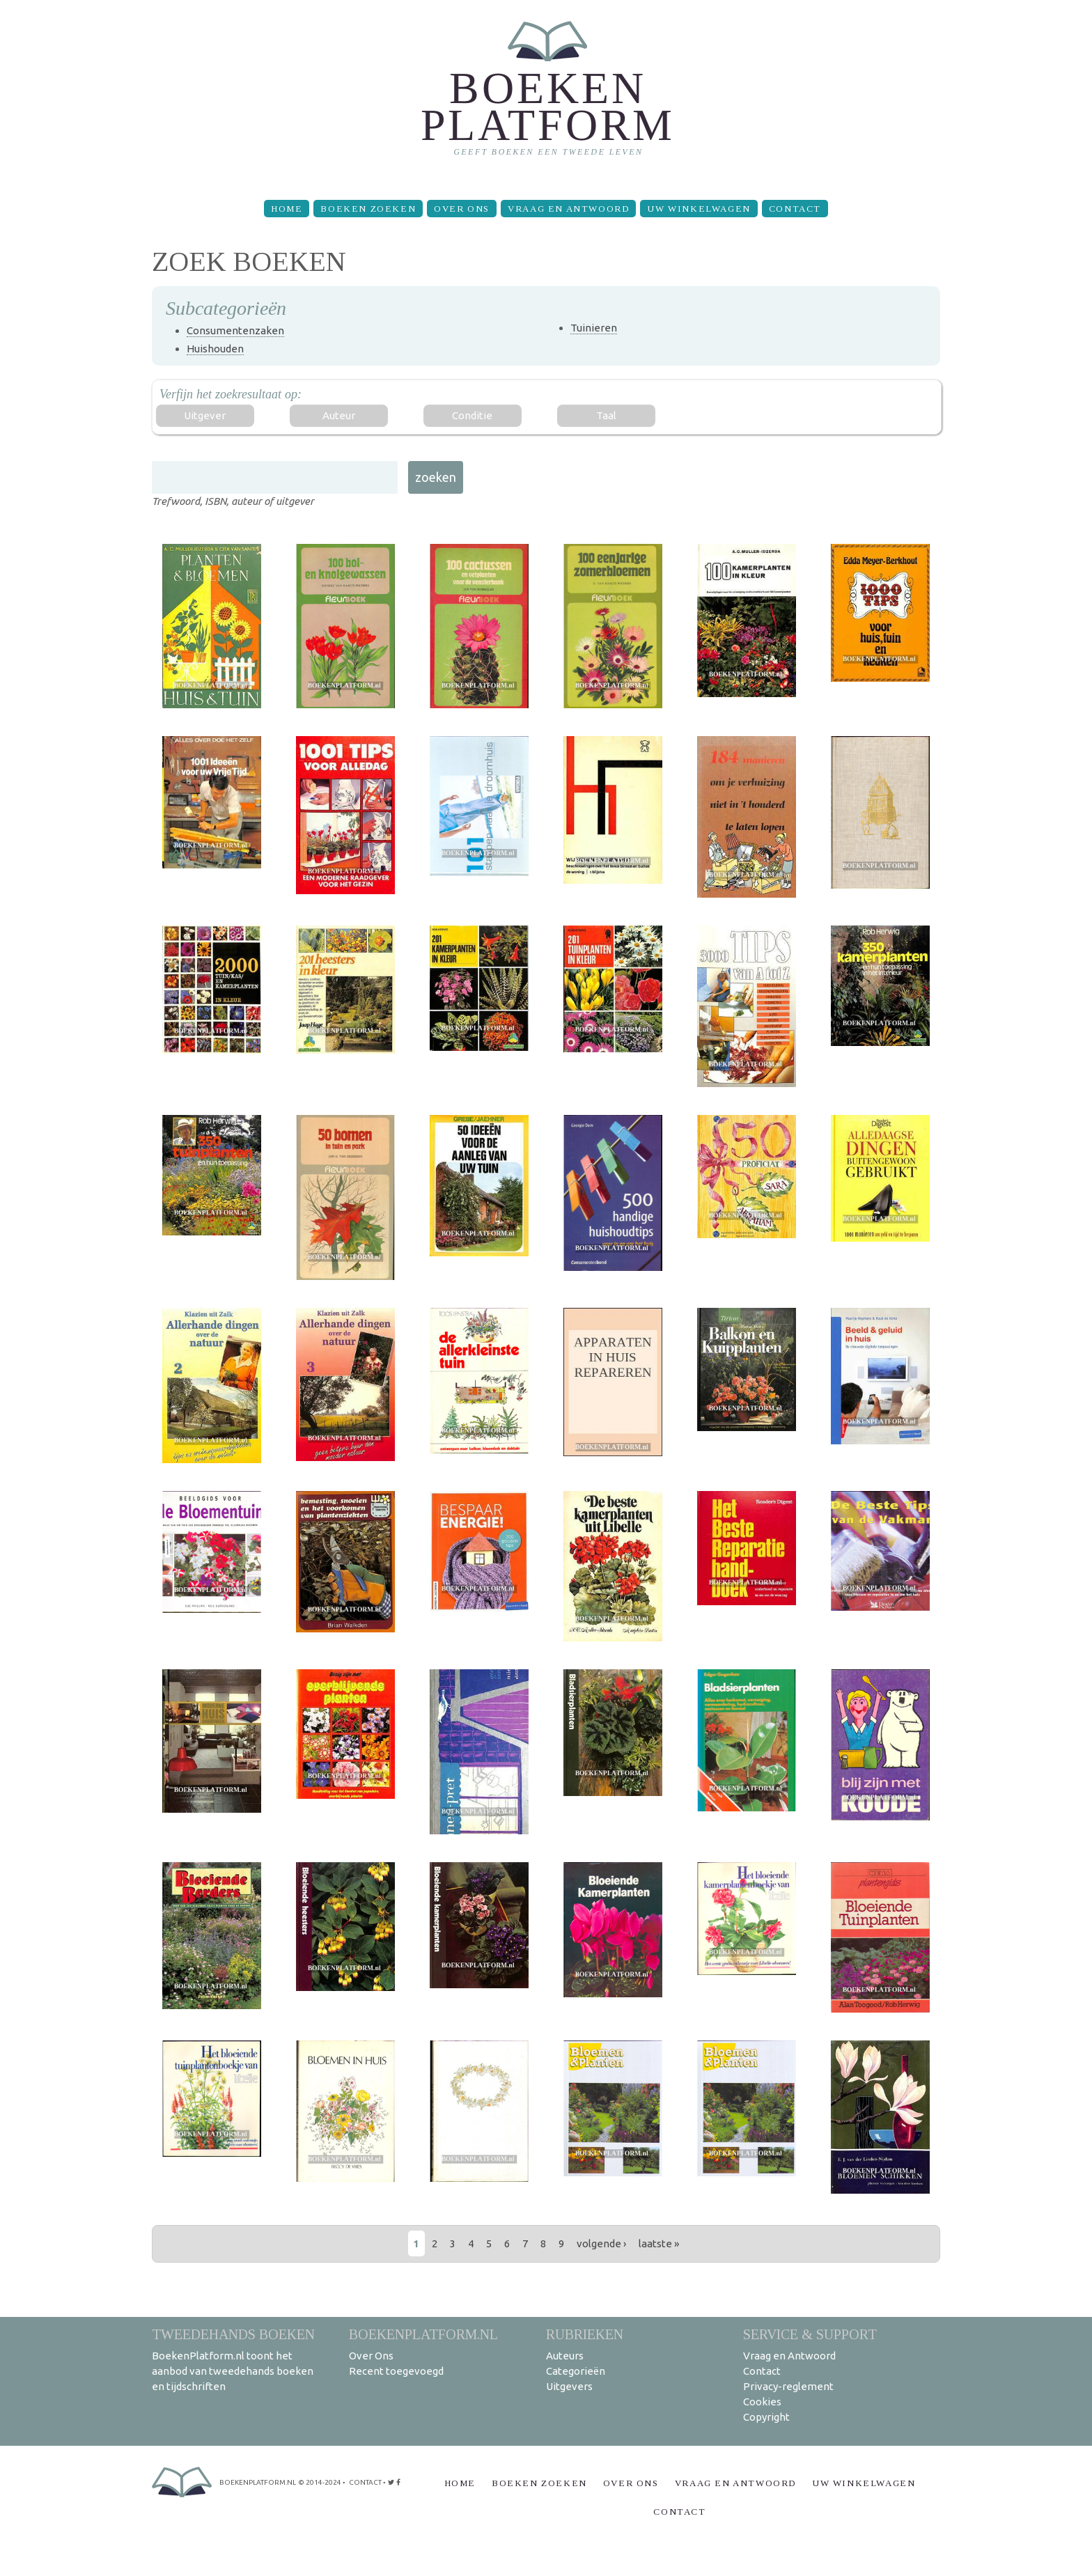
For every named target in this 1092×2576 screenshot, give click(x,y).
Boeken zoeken (368, 208)
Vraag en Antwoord (568, 208)
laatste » (659, 2243)
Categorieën (575, 2371)
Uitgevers (569, 2386)
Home (286, 208)
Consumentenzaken (235, 330)
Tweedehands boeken (233, 2334)
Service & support (810, 2334)
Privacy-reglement (788, 2386)
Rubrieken (584, 2334)
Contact (795, 208)
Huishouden (215, 348)
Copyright (766, 2417)
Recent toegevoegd (396, 2371)
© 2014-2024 (319, 2482)
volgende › (601, 2243)
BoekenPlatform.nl (423, 2334)
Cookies (762, 2401)
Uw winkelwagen (698, 208)
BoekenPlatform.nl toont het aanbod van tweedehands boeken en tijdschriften (232, 2371)
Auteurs (565, 2356)
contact (365, 2482)
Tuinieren (593, 328)
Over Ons (462, 208)
